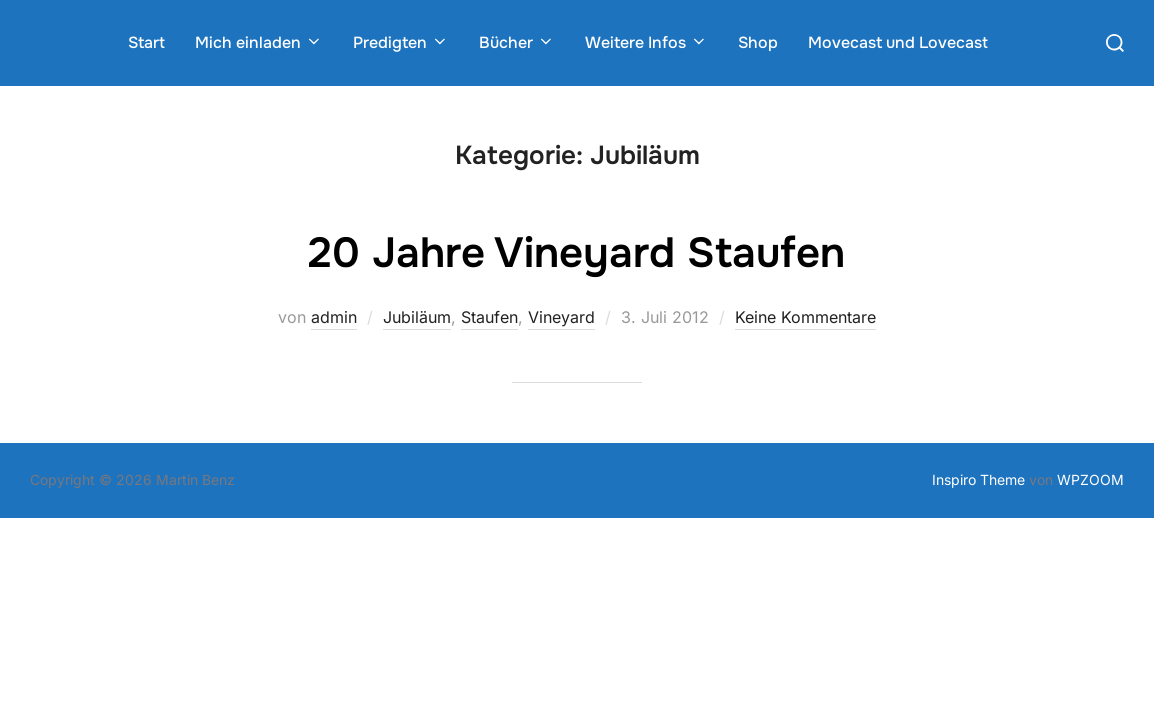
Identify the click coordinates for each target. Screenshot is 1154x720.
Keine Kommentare (805, 317)
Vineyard (561, 317)
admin (334, 317)
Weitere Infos (646, 42)
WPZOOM (1090, 479)
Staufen (489, 317)
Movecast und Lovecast (898, 42)
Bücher (517, 42)
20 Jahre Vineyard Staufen (576, 253)
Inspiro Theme (978, 479)
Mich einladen (259, 42)
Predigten (401, 42)
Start (146, 42)
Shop (758, 42)
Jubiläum (417, 317)
